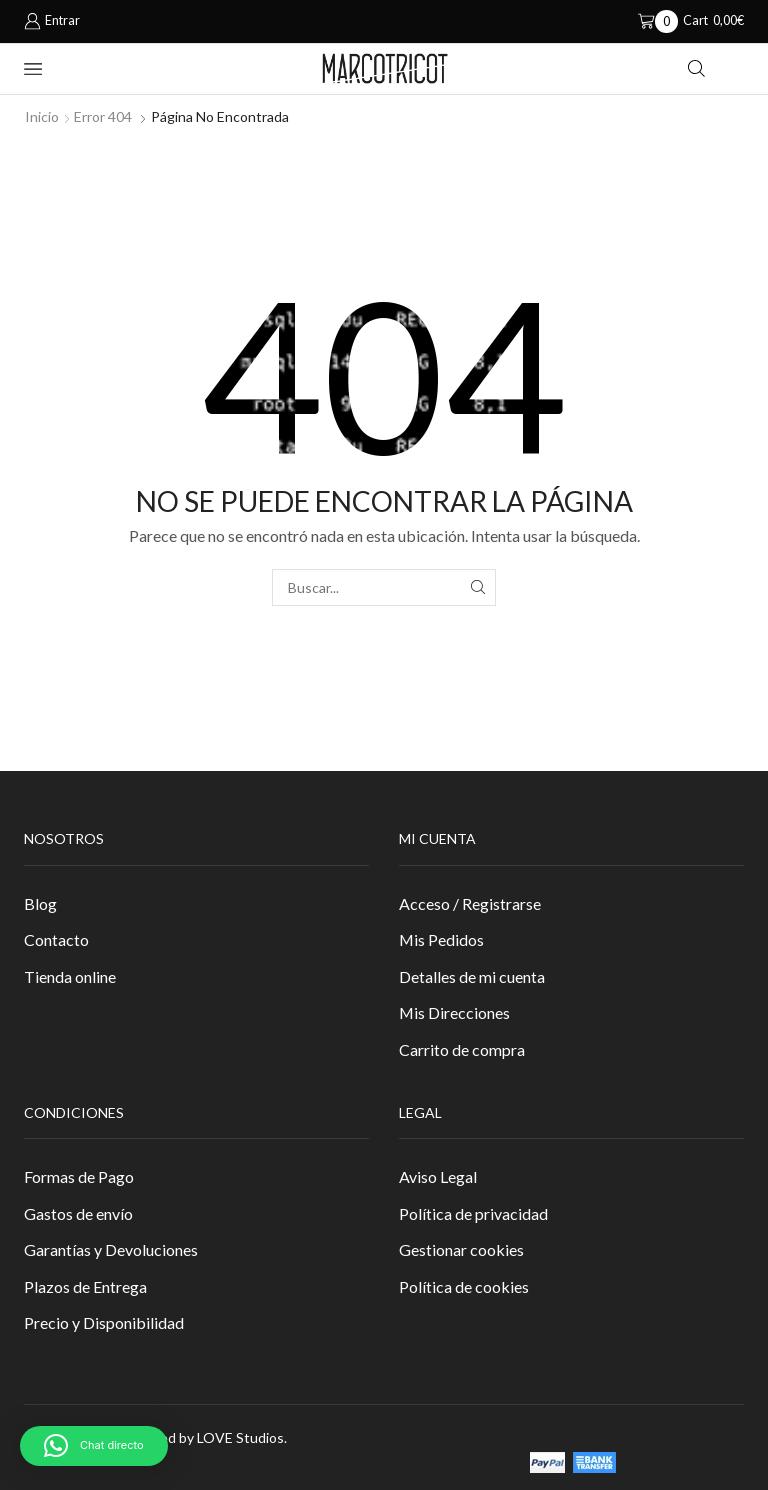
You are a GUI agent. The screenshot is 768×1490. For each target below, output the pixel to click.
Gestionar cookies (461, 1249)
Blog (40, 903)
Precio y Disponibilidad (104, 1322)
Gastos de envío (78, 1213)
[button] (94, 1446)
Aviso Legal (438, 1176)
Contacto (56, 939)
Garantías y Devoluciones (111, 1249)
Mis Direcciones (454, 1012)
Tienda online (70, 976)
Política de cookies (464, 1286)
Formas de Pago (79, 1176)
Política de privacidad (473, 1213)
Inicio (42, 116)
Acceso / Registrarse (470, 903)
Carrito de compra (462, 1049)
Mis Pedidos (441, 939)
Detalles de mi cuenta (472, 976)
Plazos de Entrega (85, 1286)
